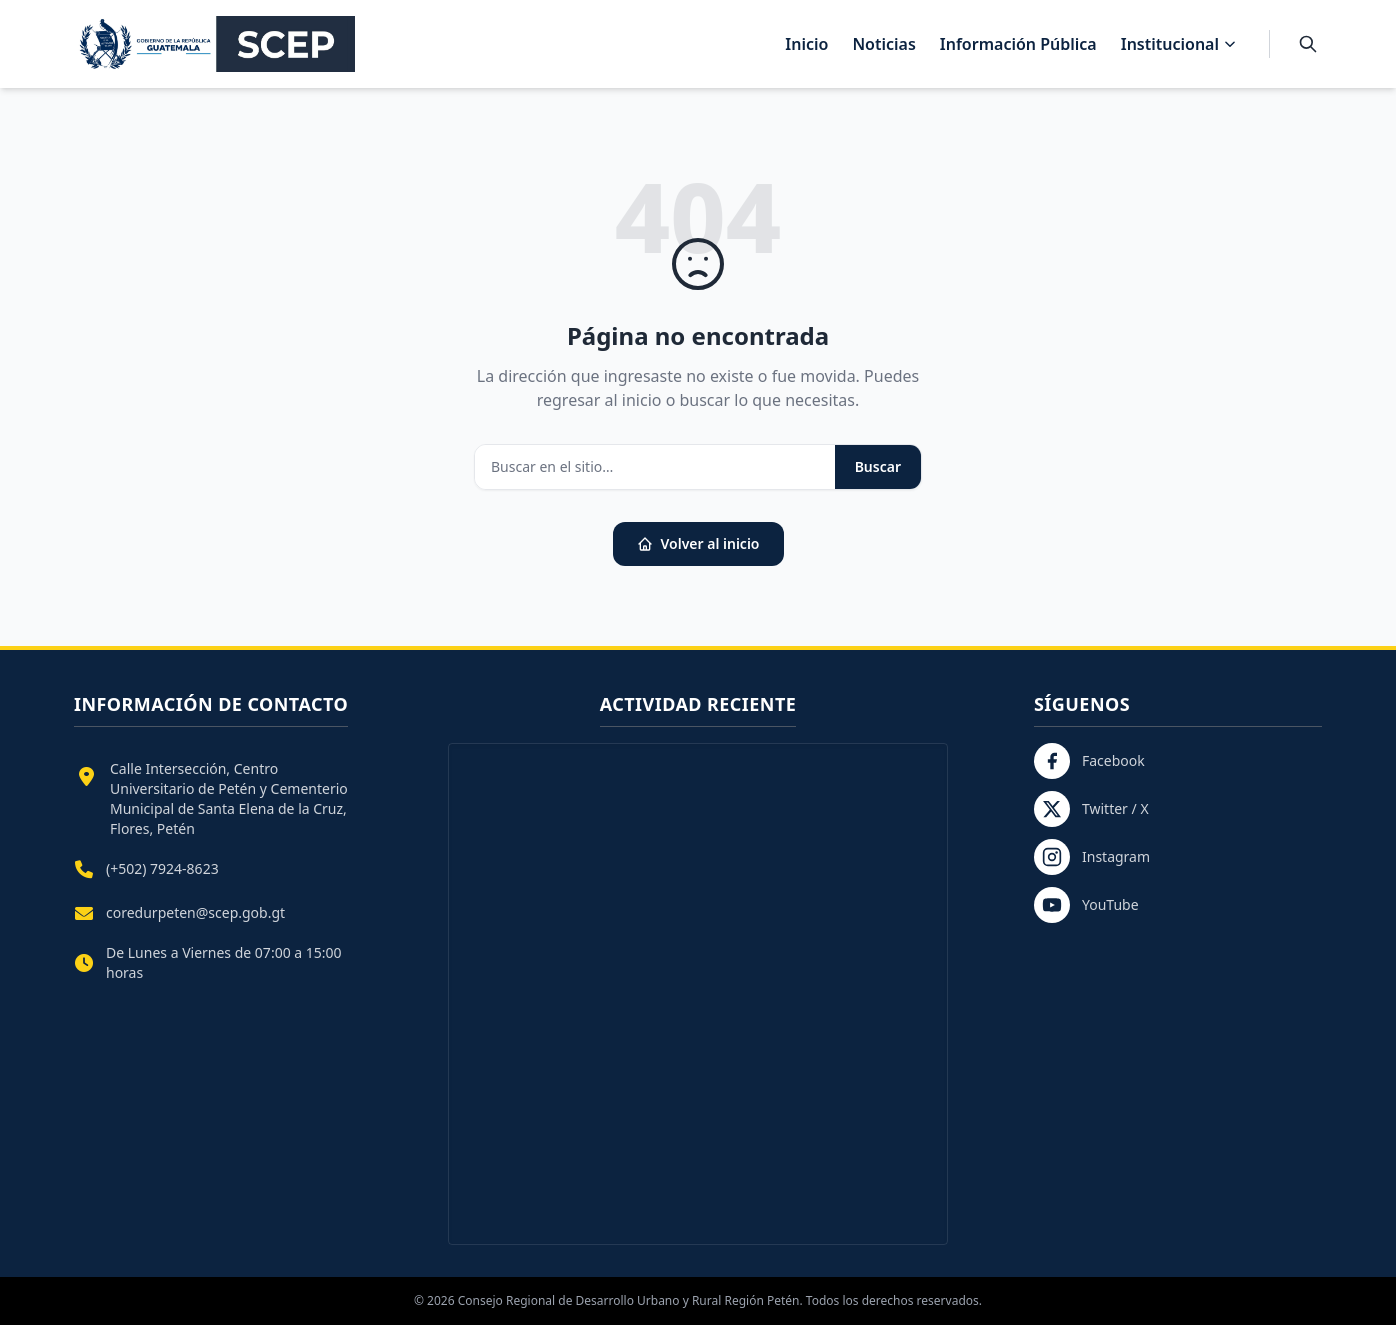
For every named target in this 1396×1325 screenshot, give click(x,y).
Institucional (1179, 44)
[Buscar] (1308, 44)
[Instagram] (1178, 857)
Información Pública (1018, 44)
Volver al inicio (698, 543)
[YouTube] (1178, 905)
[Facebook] (1178, 761)
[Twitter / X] (1178, 809)
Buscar (878, 466)
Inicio (806, 44)
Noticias (883, 44)
